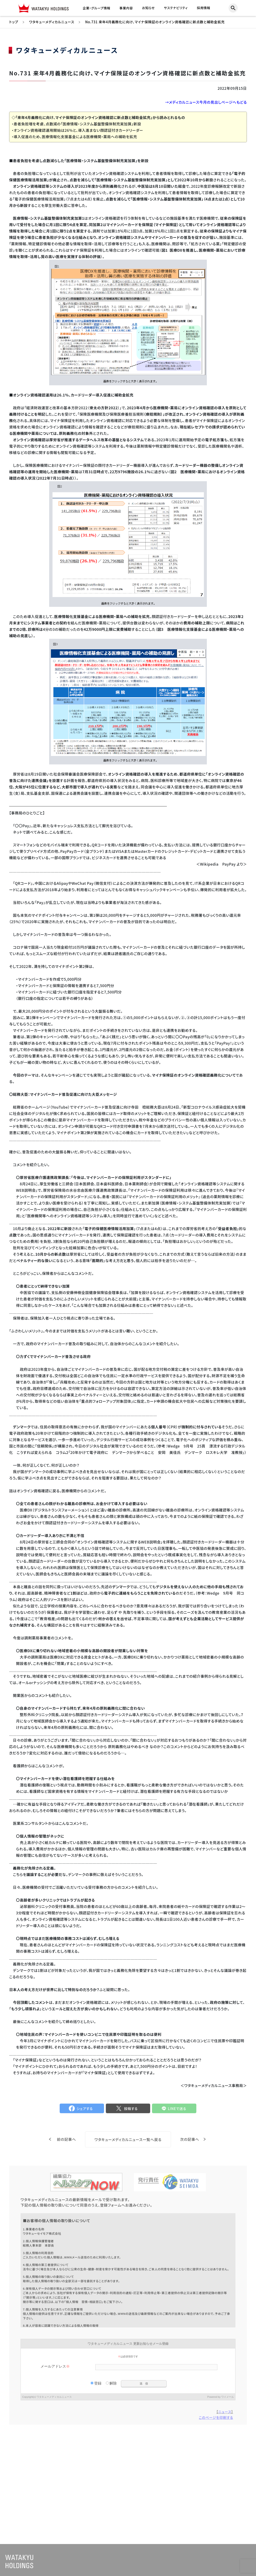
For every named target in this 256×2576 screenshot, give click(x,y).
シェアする (85, 2113)
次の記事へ (189, 2143)
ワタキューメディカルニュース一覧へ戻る (127, 2144)
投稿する (131, 2113)
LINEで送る (177, 2113)
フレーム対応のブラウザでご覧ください (128, 2389)
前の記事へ (66, 2143)
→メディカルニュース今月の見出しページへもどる (206, 102)
